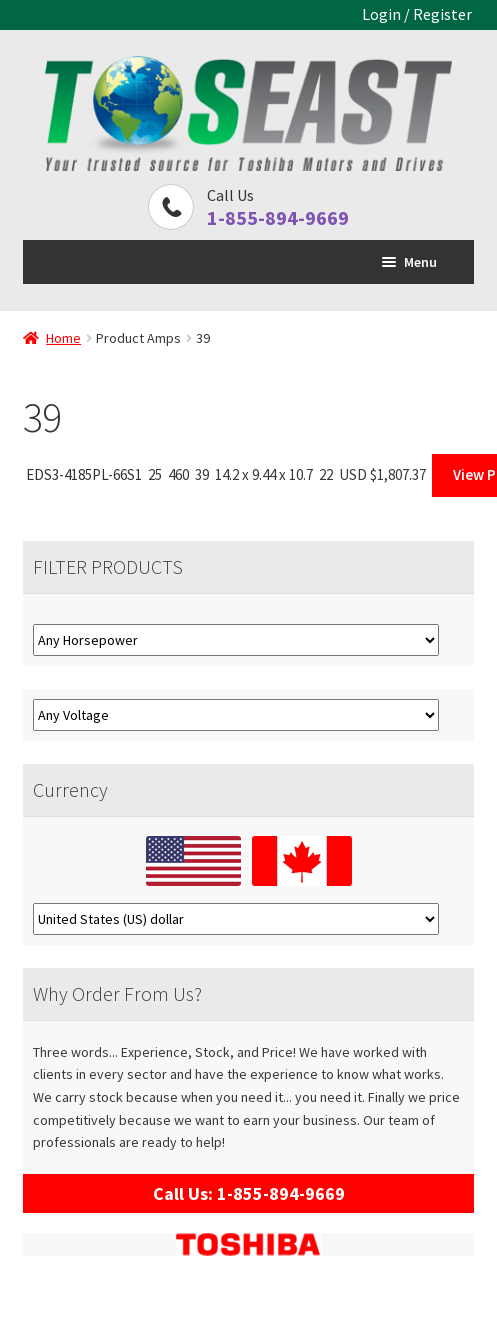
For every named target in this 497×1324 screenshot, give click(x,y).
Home (63, 338)
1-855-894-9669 (278, 217)
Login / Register (417, 14)
